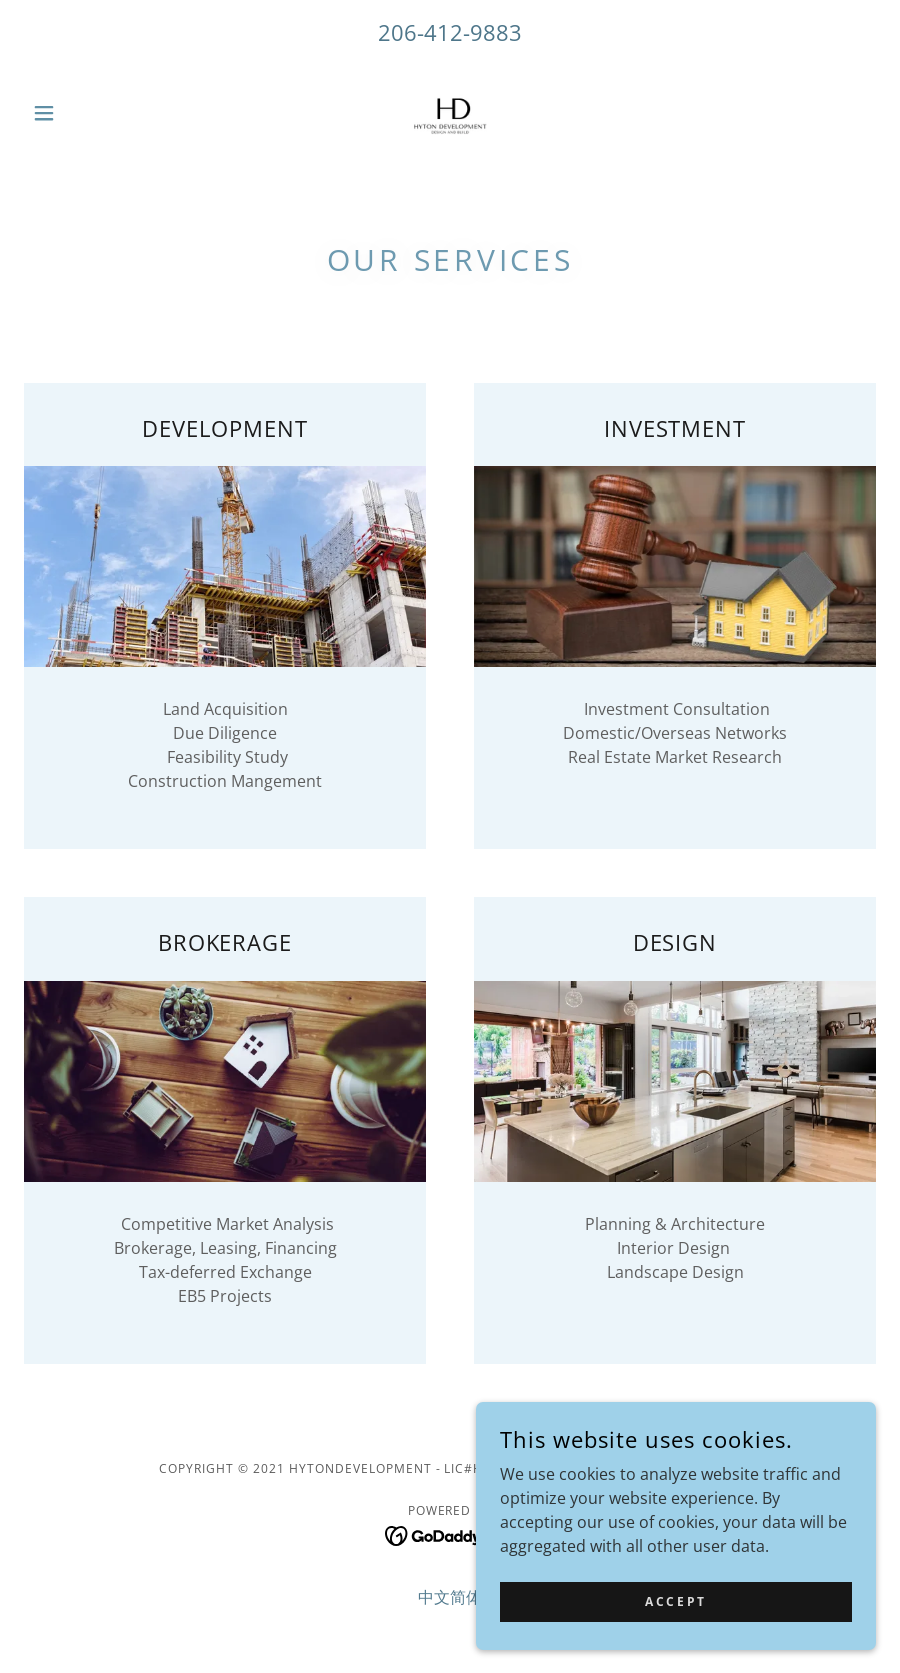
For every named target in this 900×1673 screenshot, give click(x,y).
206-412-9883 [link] (450, 32)
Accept (675, 1615)
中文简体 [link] (450, 1597)
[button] (88, 113)
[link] (450, 113)
